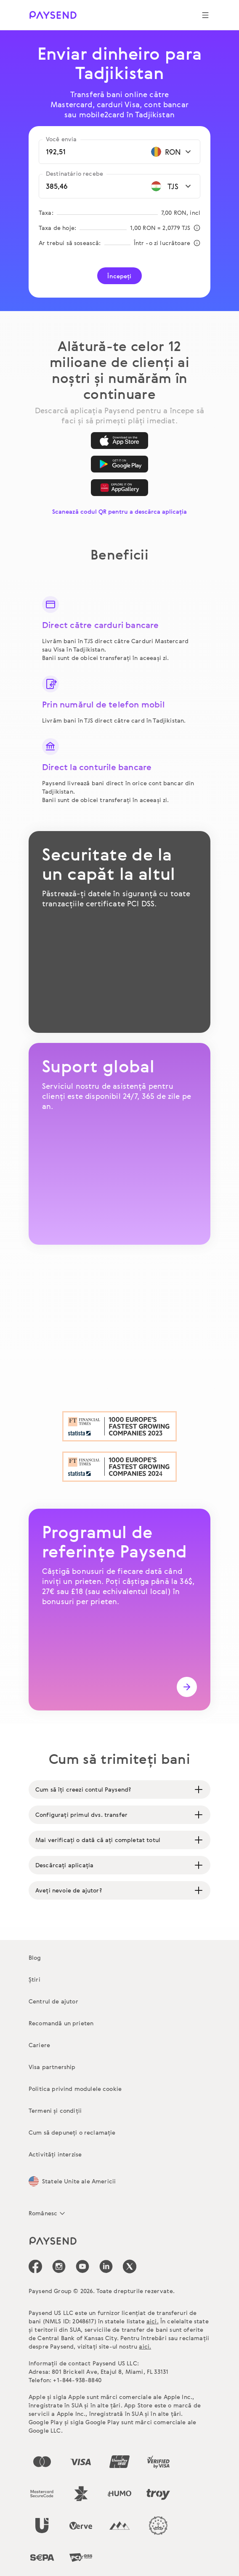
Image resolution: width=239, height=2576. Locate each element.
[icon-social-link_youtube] (82, 2266)
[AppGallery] (119, 487)
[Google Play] (119, 464)
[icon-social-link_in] (59, 2266)
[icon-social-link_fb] (35, 2266)
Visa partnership (52, 2067)
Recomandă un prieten (61, 2023)
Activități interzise (55, 2154)
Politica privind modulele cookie (75, 2089)
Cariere (39, 2045)
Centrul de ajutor (53, 2001)
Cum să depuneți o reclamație (72, 2132)
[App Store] (119, 440)
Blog (35, 1957)
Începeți (119, 276)
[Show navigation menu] (205, 15)
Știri (34, 1979)
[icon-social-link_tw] (129, 2266)
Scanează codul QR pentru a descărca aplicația (119, 511)
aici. (152, 2321)
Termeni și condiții (55, 2110)
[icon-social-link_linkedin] (106, 2266)
